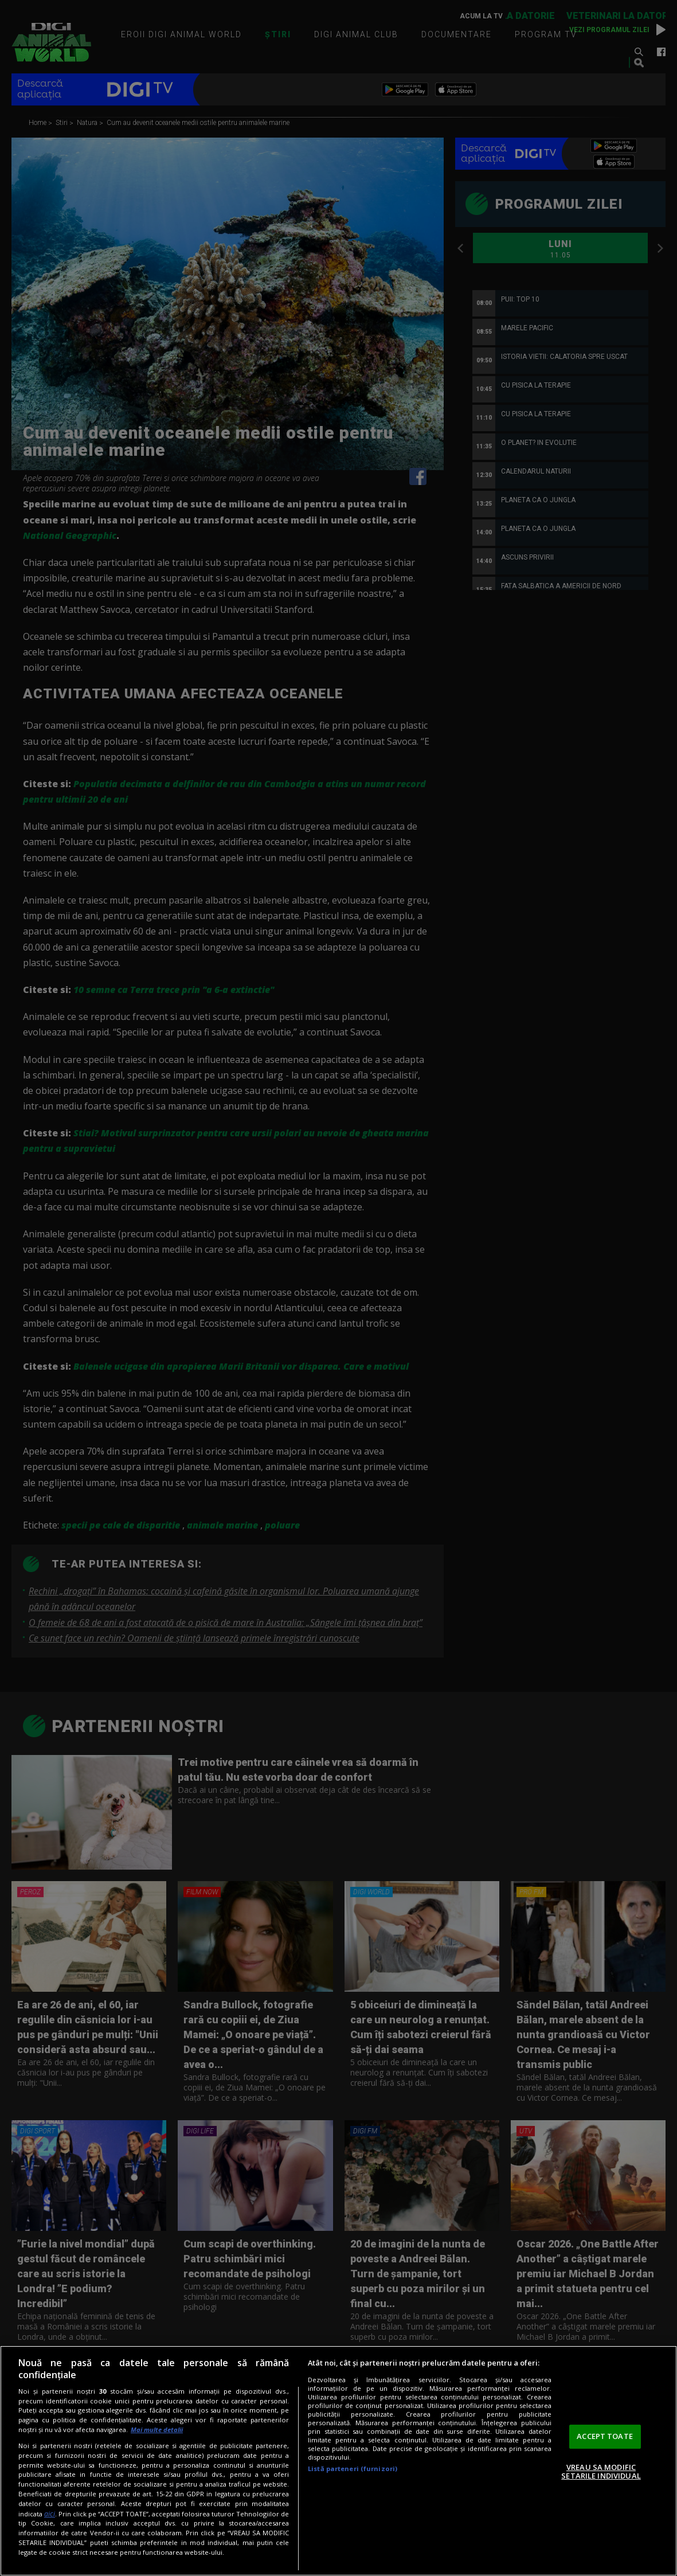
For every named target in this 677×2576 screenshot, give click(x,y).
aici (49, 2514)
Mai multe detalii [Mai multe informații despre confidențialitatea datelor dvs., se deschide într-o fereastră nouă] (157, 2429)
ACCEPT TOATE (605, 2436)
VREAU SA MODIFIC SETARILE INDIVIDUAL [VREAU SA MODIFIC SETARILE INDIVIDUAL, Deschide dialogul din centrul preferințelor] (600, 2471)
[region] (338, 2461)
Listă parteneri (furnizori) (352, 2468)
